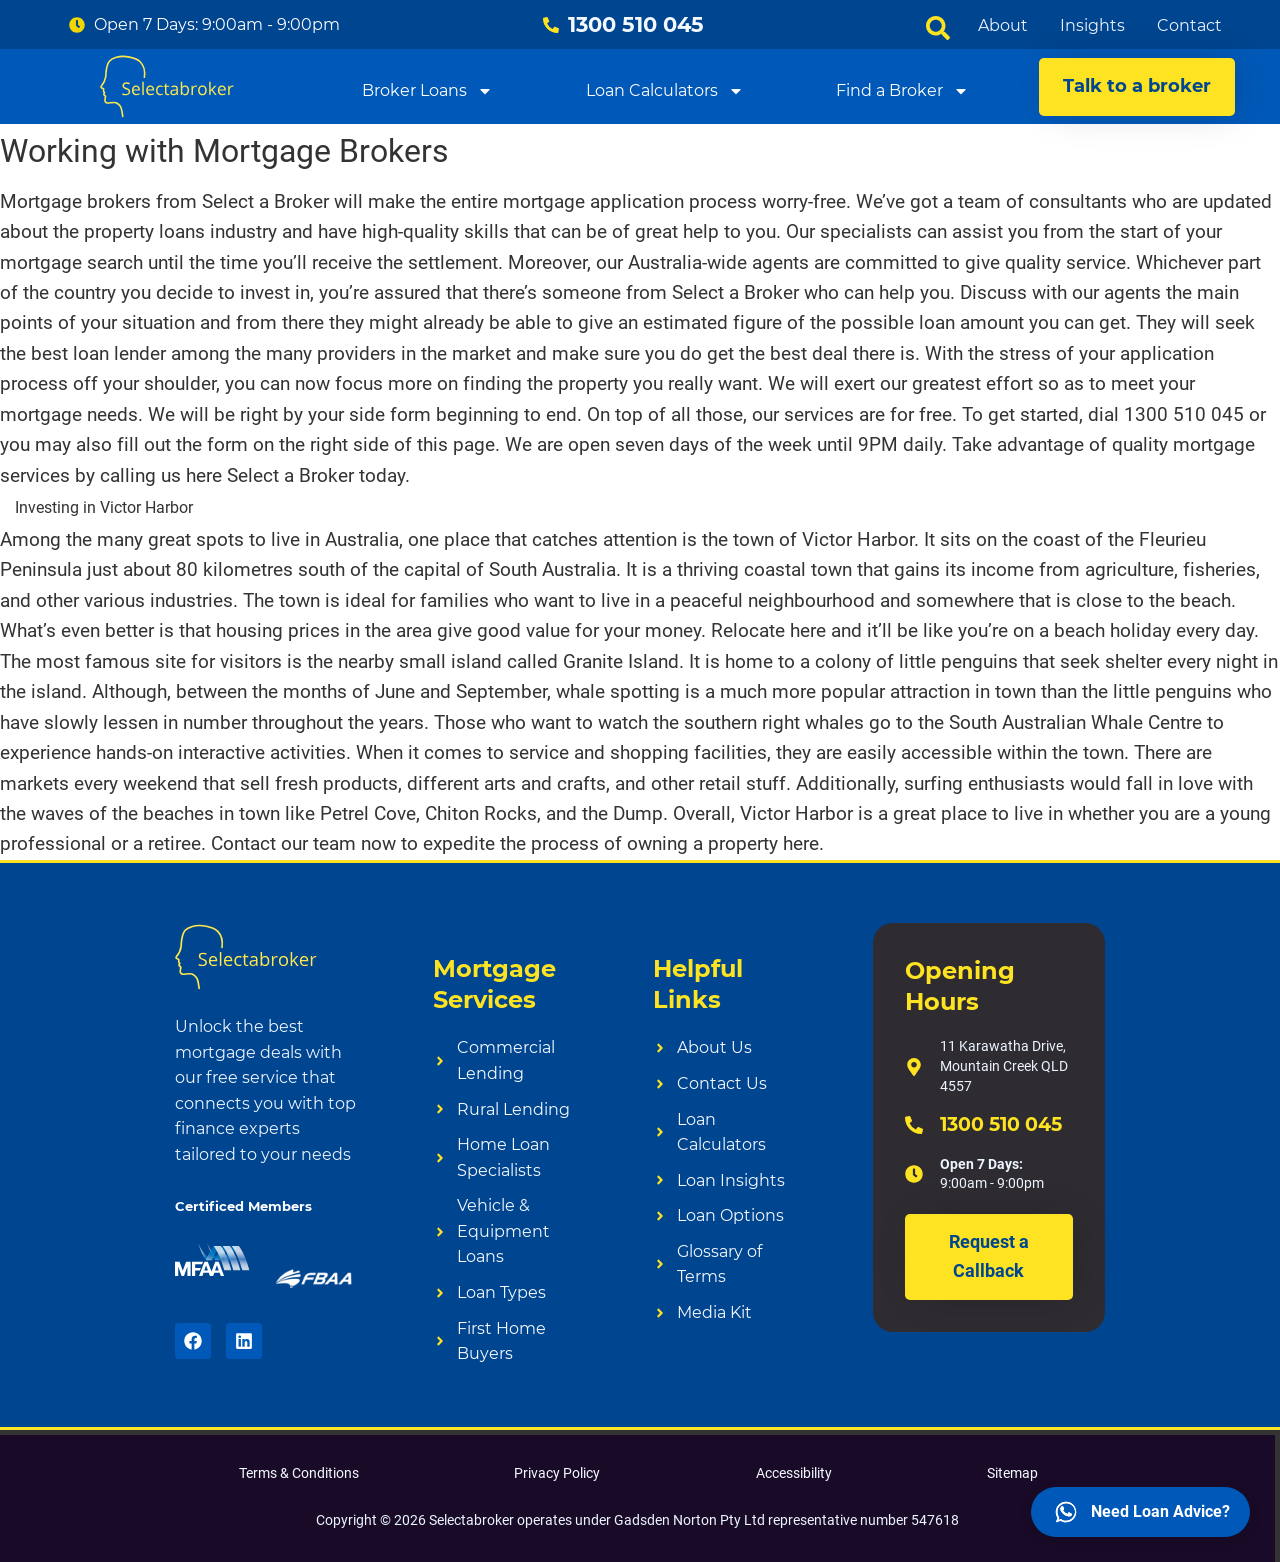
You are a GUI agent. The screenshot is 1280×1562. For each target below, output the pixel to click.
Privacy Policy (557, 1473)
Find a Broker (902, 90)
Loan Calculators (665, 90)
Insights (1092, 25)
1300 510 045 (1001, 1124)
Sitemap (1012, 1473)
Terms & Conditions (299, 1473)
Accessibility (794, 1473)
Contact (1189, 25)
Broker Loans (427, 90)
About (1003, 25)
